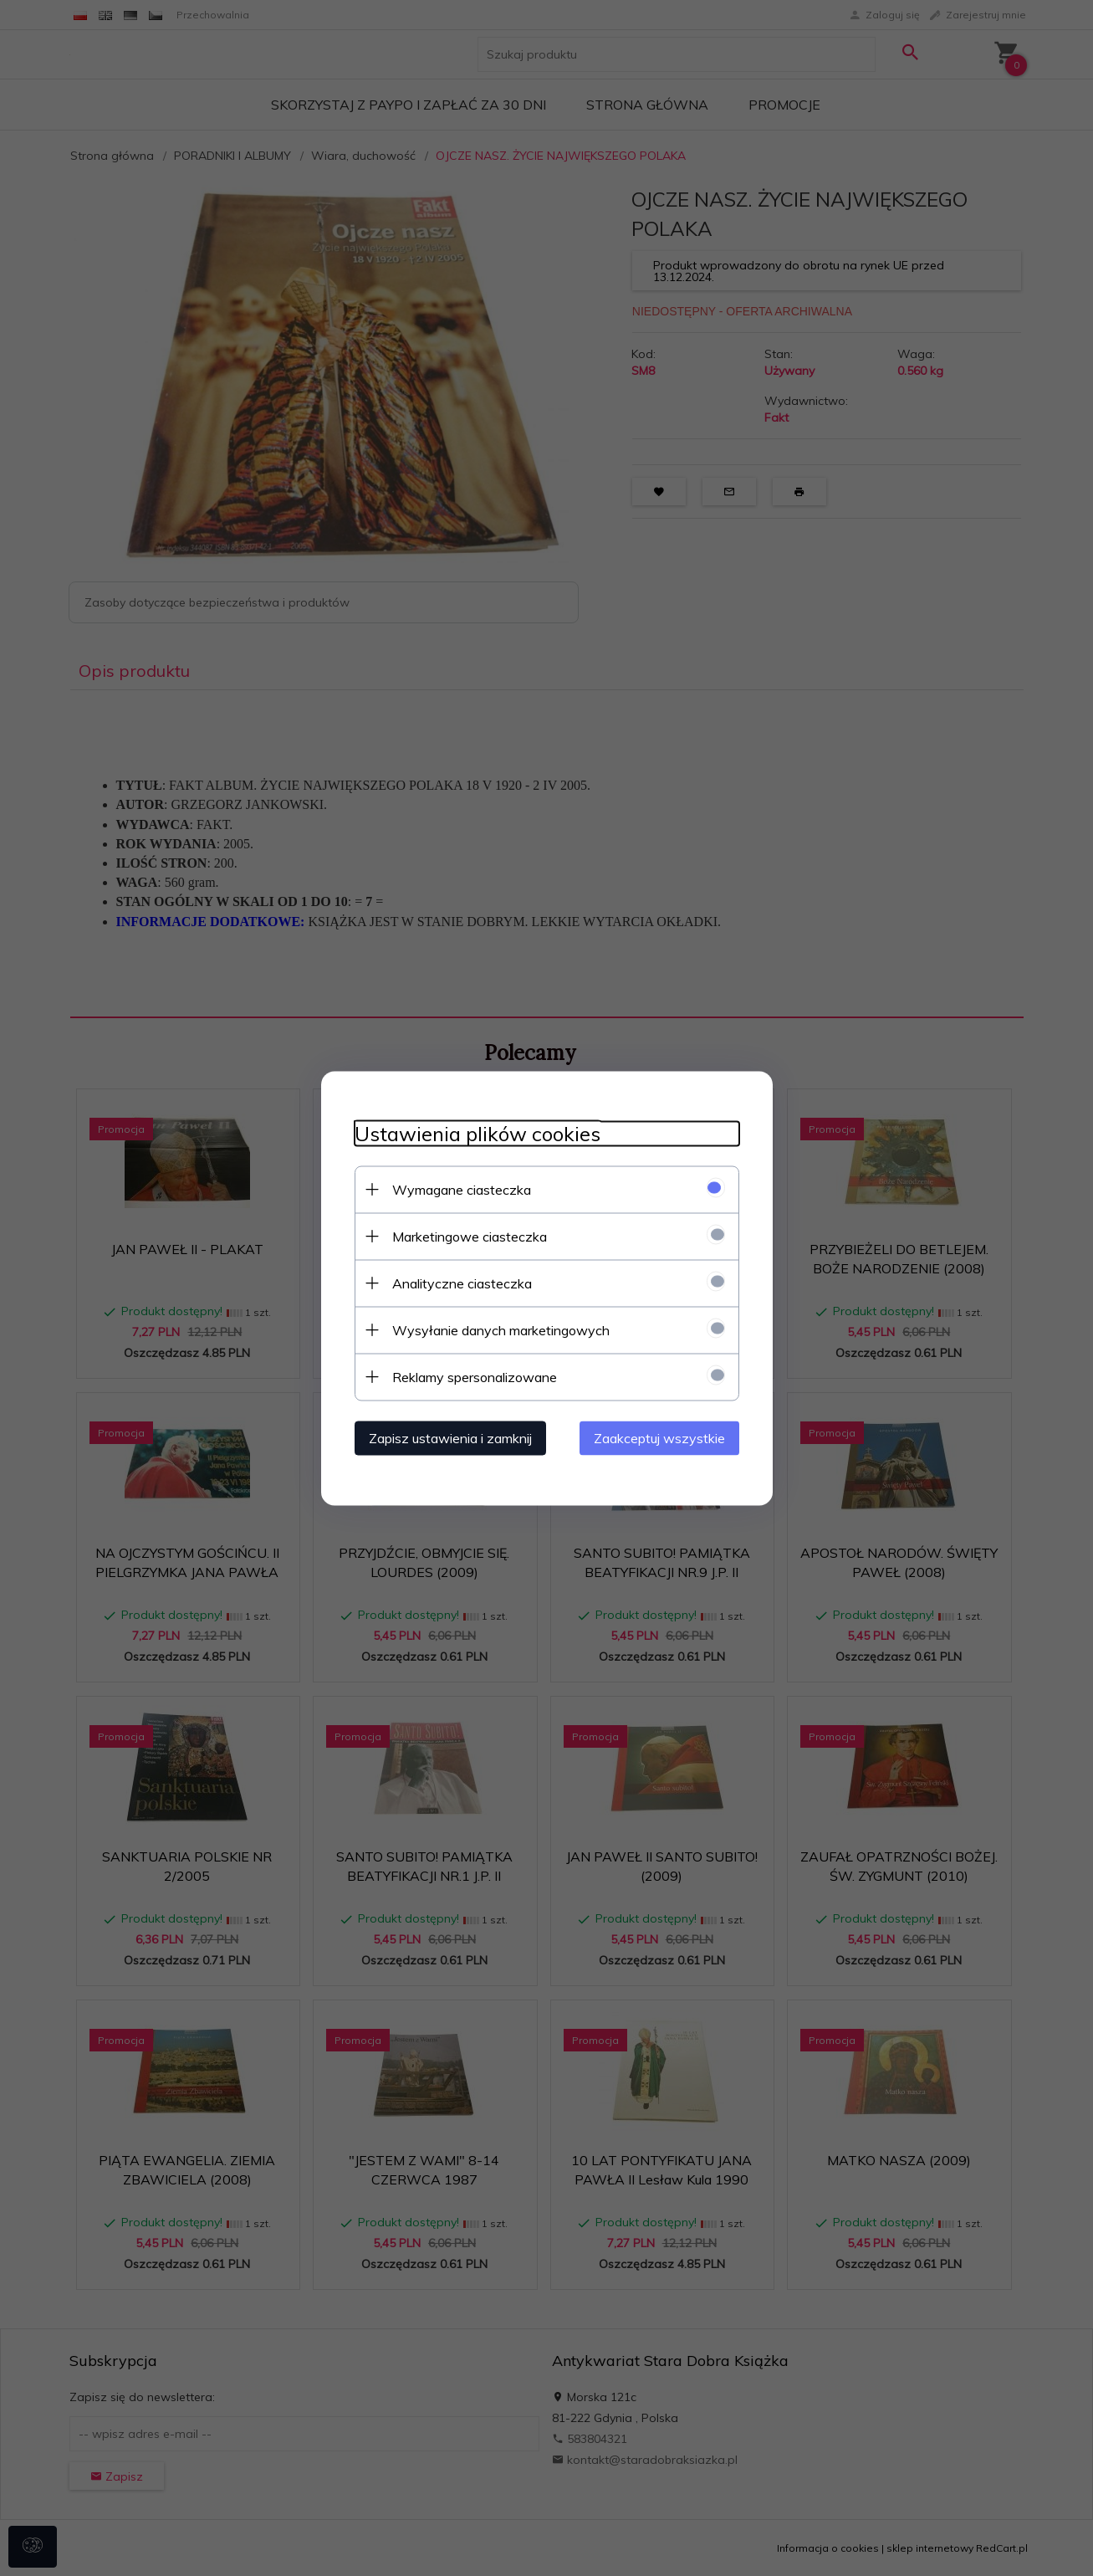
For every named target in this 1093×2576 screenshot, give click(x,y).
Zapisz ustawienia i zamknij (450, 1437)
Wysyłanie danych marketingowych (501, 1329)
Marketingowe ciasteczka (469, 1235)
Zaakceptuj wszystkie (659, 1437)
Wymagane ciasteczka (461, 1188)
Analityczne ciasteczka (462, 1282)
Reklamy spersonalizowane (474, 1376)
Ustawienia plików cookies (477, 1133)
